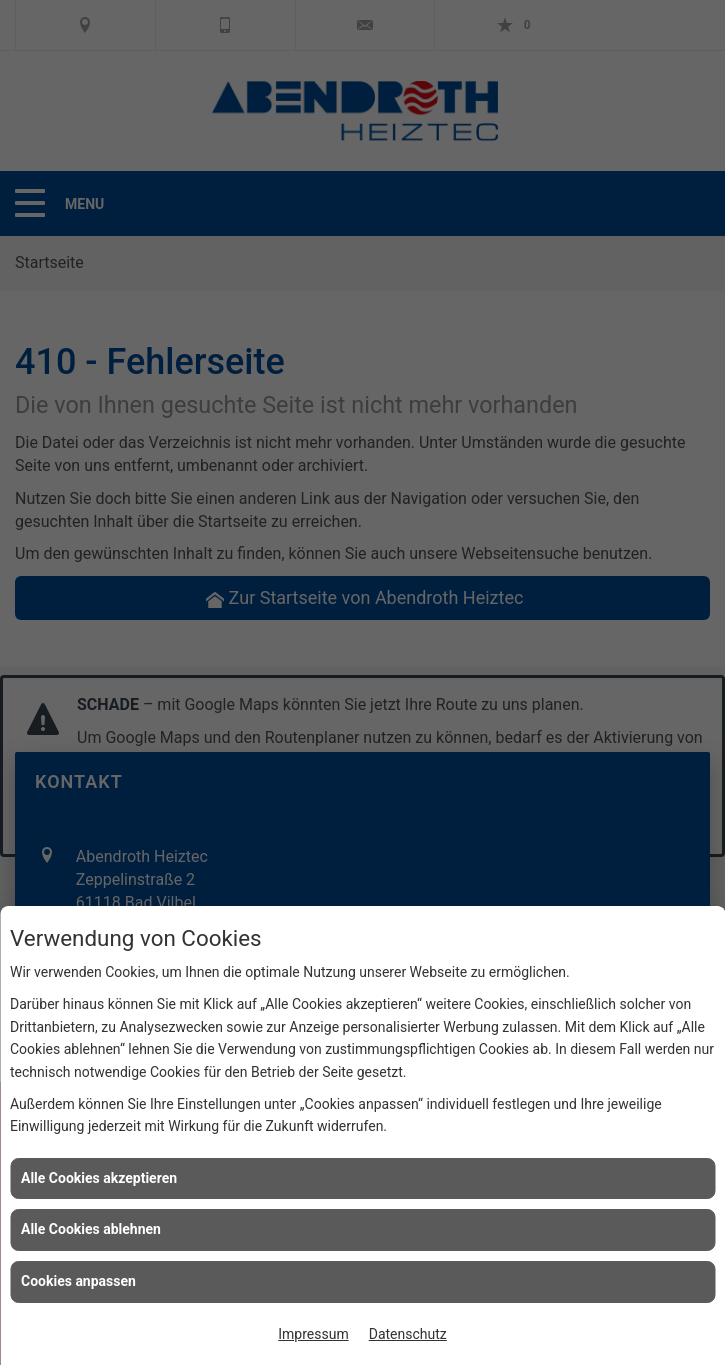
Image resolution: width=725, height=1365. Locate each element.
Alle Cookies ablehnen (91, 1229)
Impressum (313, 1334)
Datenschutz (408, 1334)
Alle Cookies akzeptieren (99, 1178)
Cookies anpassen (78, 1281)
